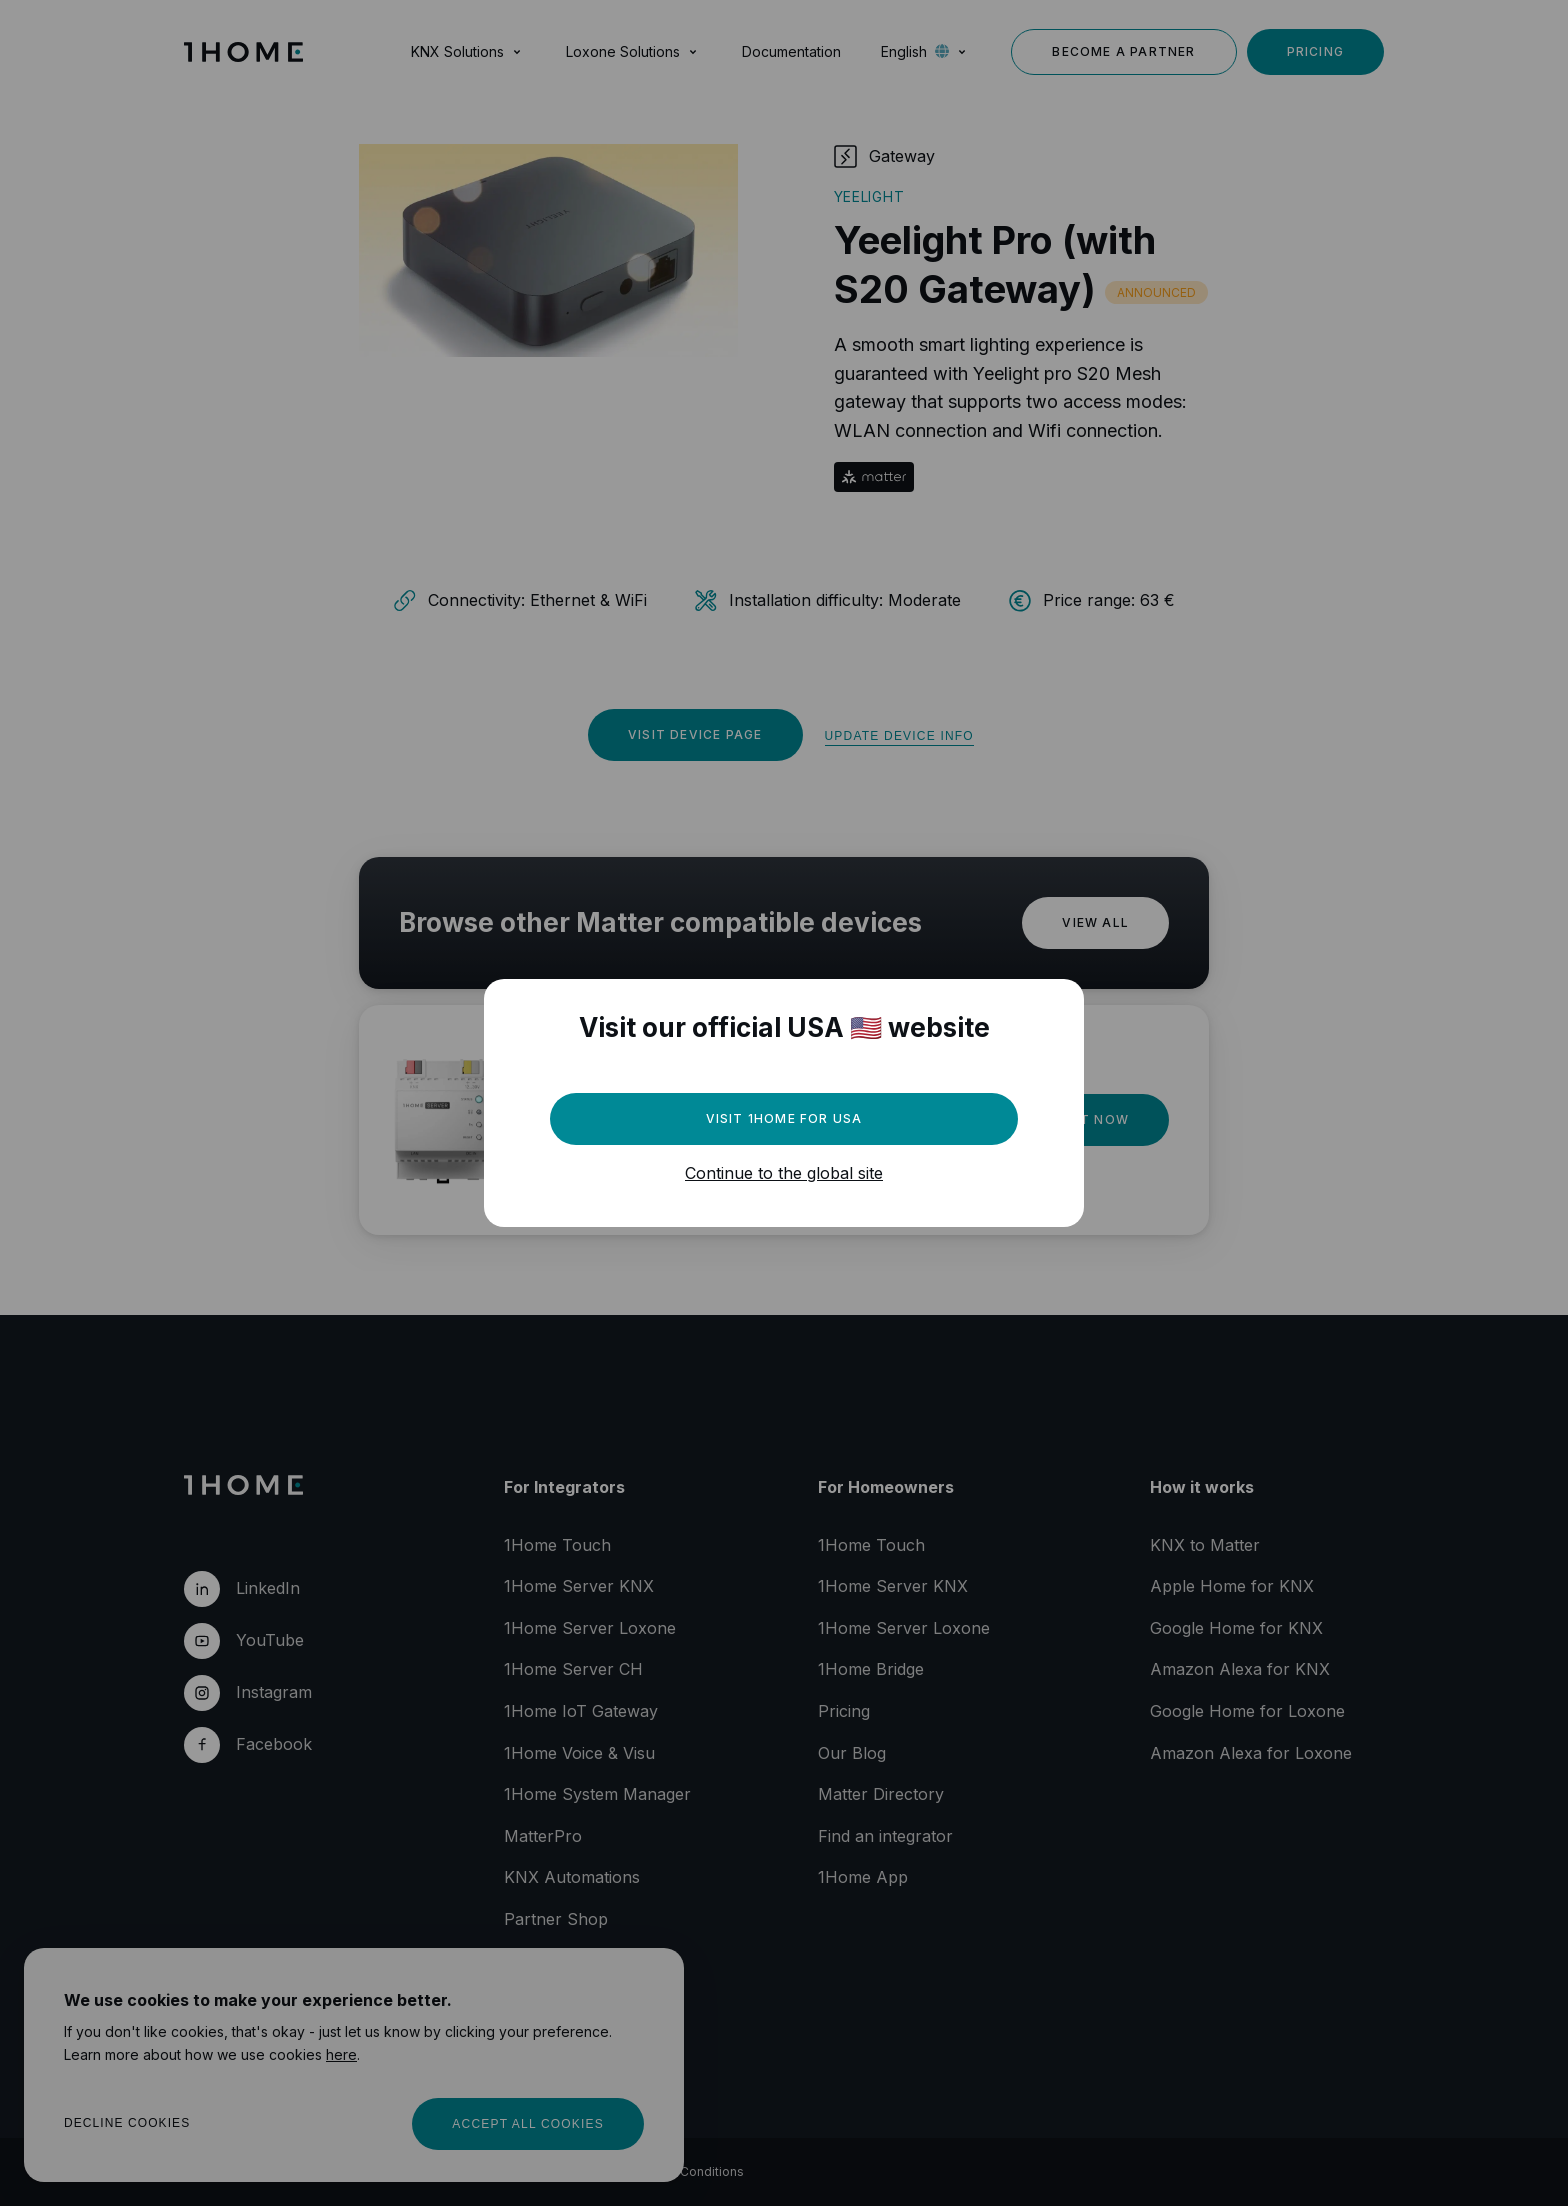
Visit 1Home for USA (784, 1118)
